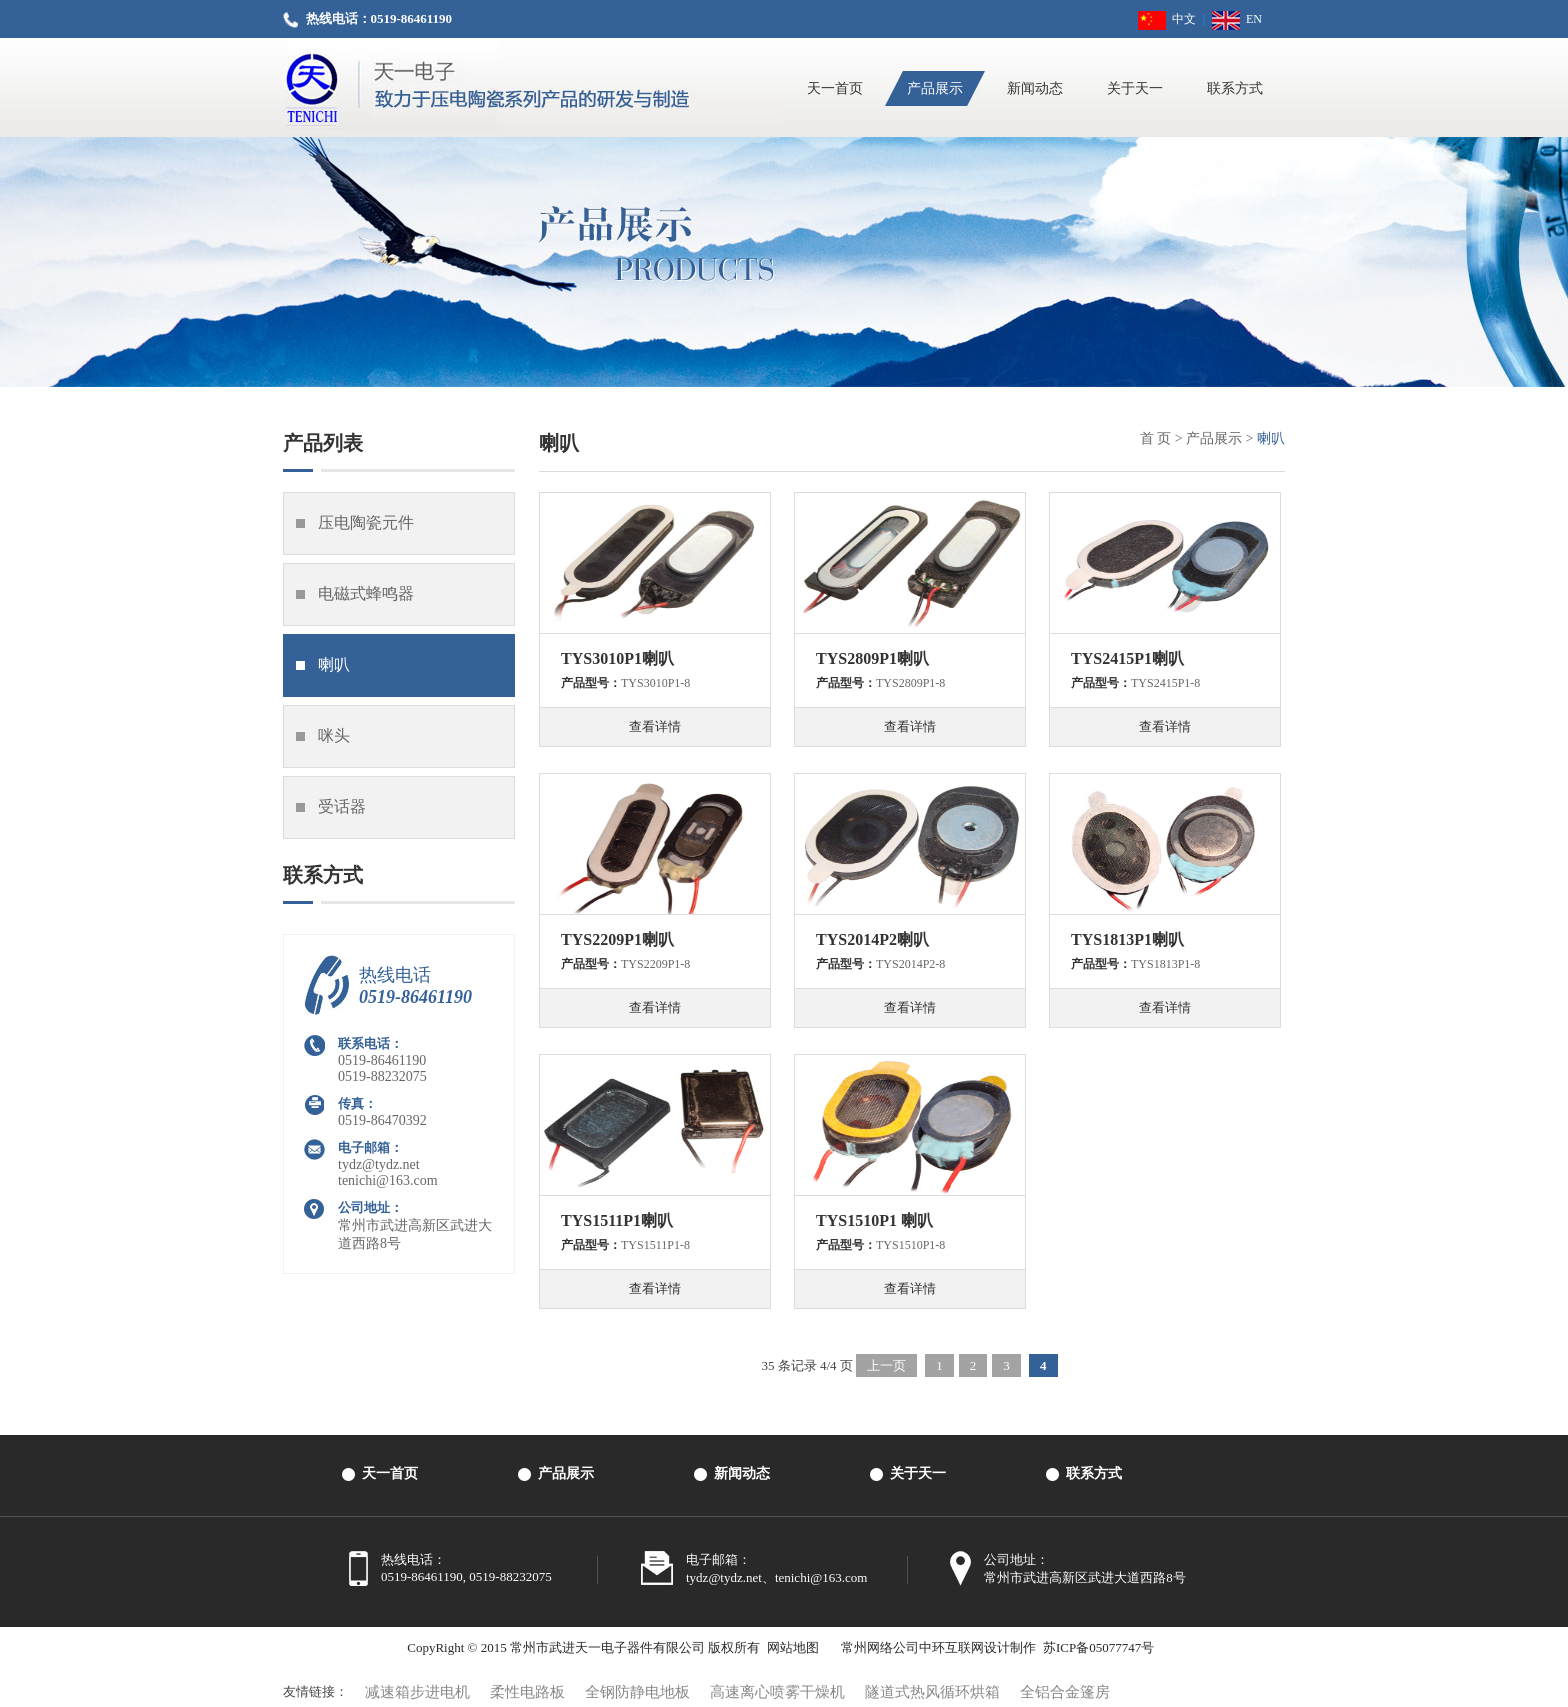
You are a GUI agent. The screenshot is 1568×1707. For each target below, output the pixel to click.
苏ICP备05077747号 (1098, 1647)
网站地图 (793, 1647)
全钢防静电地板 (637, 1692)
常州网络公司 (880, 1647)
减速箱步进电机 (417, 1692)
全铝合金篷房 (1065, 1692)
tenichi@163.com (388, 1180)
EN (1237, 19)
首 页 (1156, 438)
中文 (1167, 19)
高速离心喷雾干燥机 (777, 1692)
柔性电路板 (527, 1692)
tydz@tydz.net (379, 1164)
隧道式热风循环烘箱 (932, 1692)
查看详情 (655, 726)
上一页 (886, 1365)
